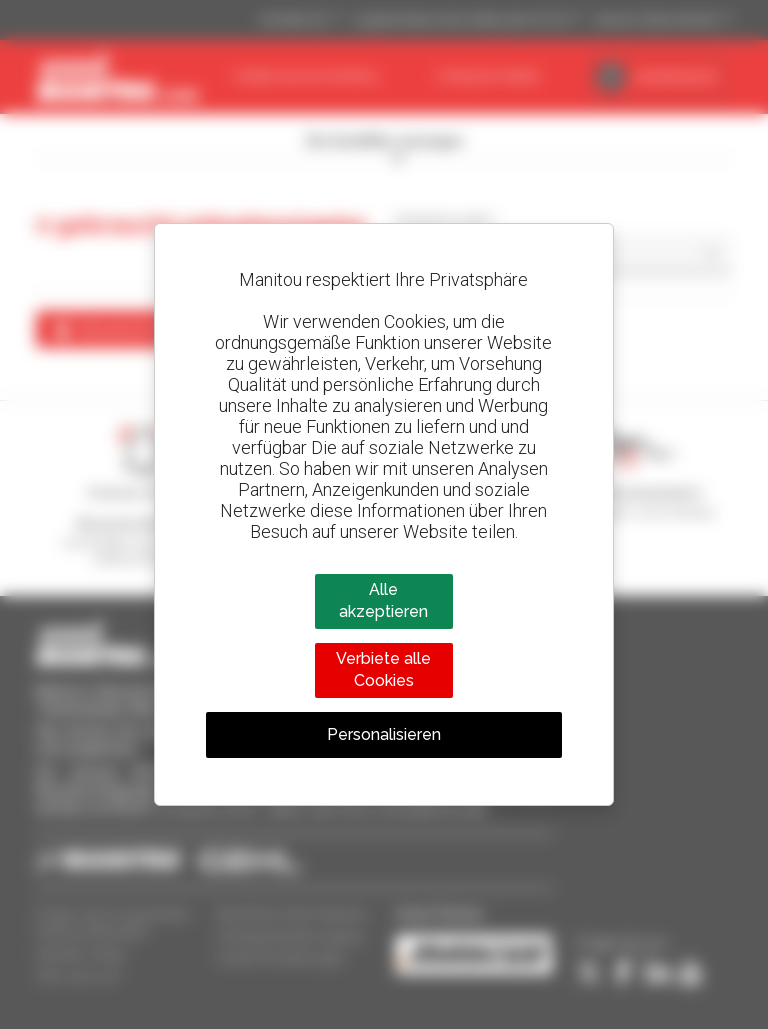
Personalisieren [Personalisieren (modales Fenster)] (384, 734)
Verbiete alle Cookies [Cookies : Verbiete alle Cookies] (383, 669)
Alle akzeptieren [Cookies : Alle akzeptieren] (383, 600)
